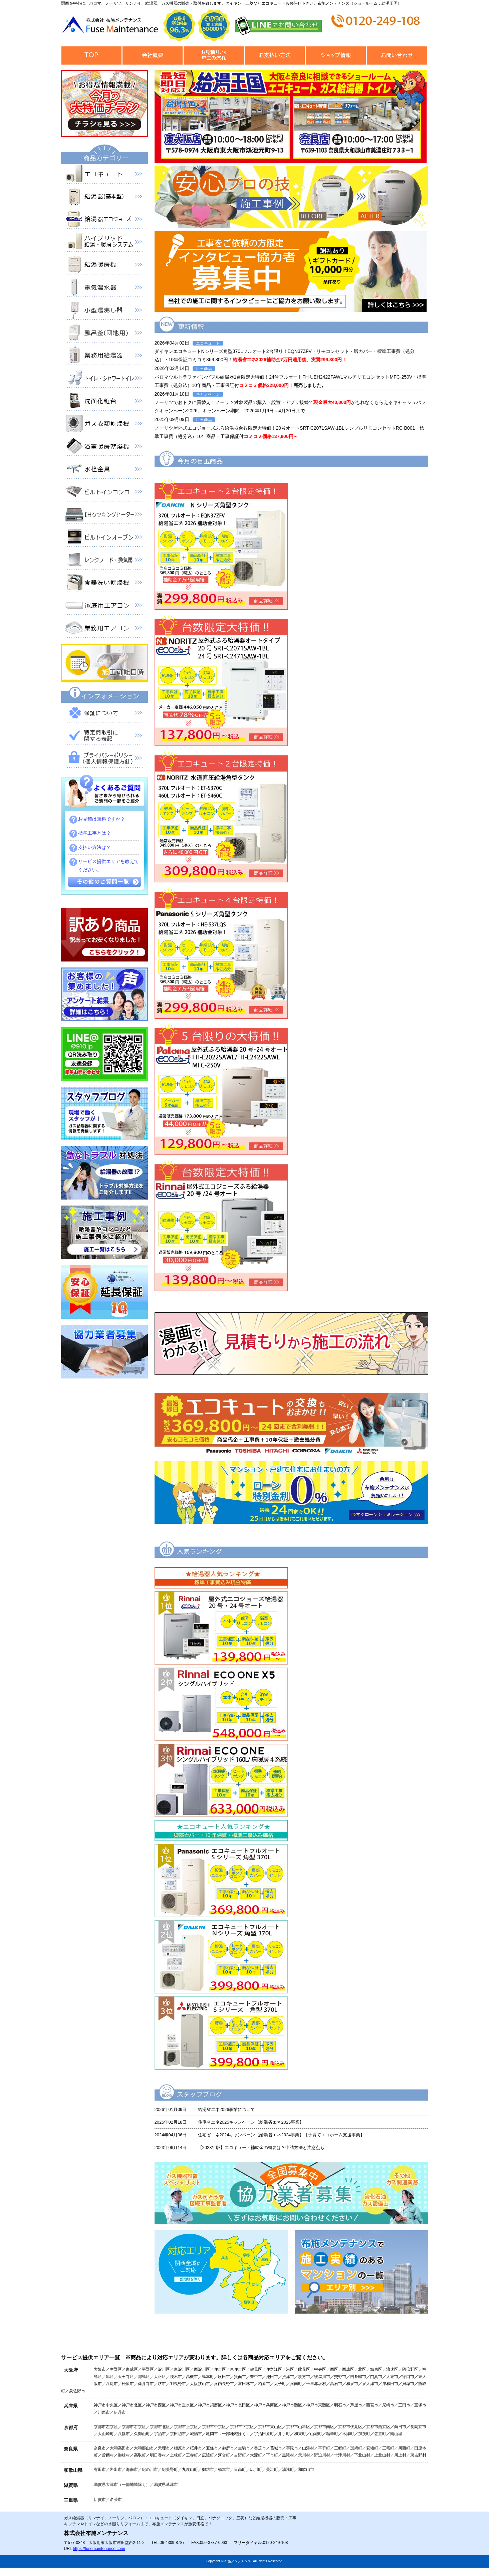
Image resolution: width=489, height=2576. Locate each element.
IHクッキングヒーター (104, 515)
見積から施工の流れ (213, 55)
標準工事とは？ (94, 833)
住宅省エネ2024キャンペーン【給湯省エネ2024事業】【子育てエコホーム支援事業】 (281, 2134)
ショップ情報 (335, 55)
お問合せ (397, 55)
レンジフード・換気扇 (104, 561)
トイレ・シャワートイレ (104, 379)
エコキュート (104, 175)
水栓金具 (104, 470)
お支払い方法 (274, 55)
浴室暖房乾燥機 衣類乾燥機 (104, 447)
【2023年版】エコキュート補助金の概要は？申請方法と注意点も (261, 2147)
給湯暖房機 (104, 266)
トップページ (91, 55)
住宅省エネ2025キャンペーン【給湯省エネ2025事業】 (251, 2122)
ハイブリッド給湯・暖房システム (104, 243)
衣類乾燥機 (104, 425)
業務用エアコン (104, 629)
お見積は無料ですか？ (101, 819)
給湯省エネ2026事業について (226, 2109)
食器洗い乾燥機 (104, 584)
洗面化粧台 (104, 402)
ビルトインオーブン (104, 538)
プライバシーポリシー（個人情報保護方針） (104, 759)
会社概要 (152, 55)
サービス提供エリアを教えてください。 (108, 865)
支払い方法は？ (94, 847)
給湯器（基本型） (104, 198)
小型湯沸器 (104, 311)
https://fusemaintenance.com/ (99, 2548)
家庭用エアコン (104, 606)
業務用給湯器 (104, 357)
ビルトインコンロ (104, 493)
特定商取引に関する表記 (104, 736)
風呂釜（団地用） (104, 334)
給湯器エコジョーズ (104, 220)
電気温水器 (104, 288)
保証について (104, 714)
